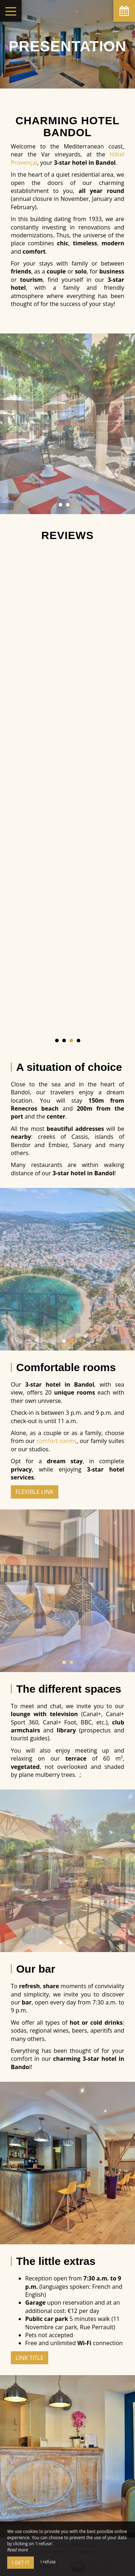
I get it (20, 2562)
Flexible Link (34, 1492)
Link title (29, 2358)
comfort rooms (56, 1441)
